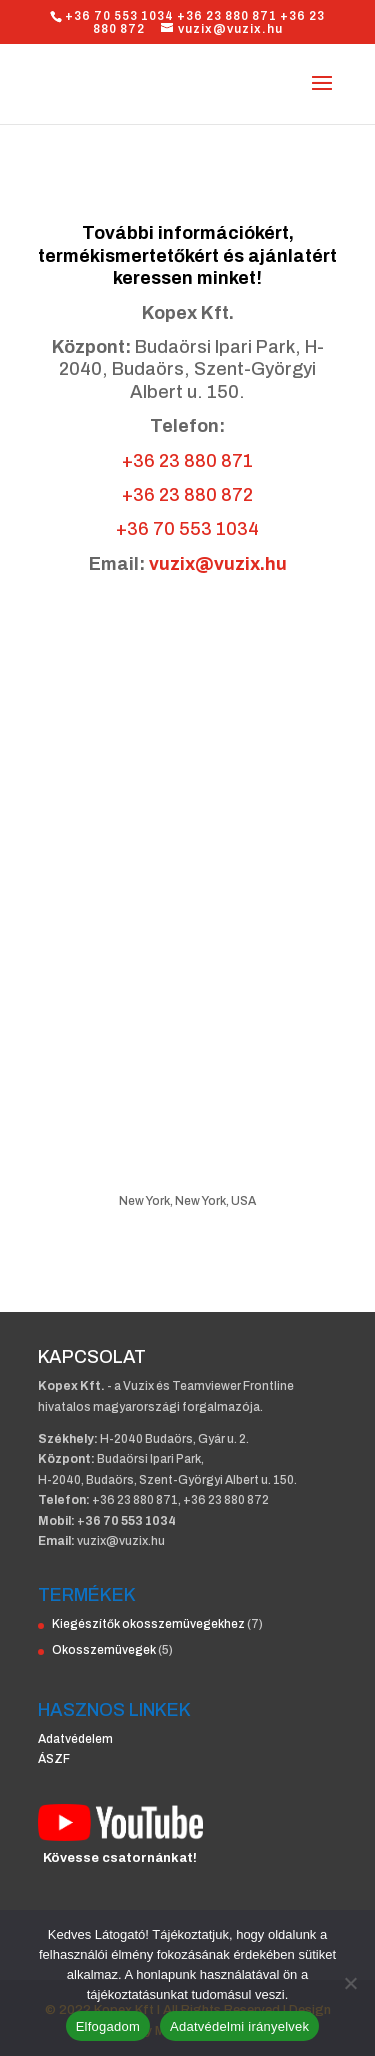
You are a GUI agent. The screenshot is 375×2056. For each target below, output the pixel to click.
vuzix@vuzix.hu (218, 564)
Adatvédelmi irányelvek (239, 2026)
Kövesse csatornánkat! (120, 1858)
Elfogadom (108, 2026)
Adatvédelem (75, 1739)
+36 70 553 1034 (187, 529)
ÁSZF (54, 1759)
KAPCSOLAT (92, 1357)
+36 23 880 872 (187, 495)
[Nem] (350, 1983)
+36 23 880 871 (187, 461)
